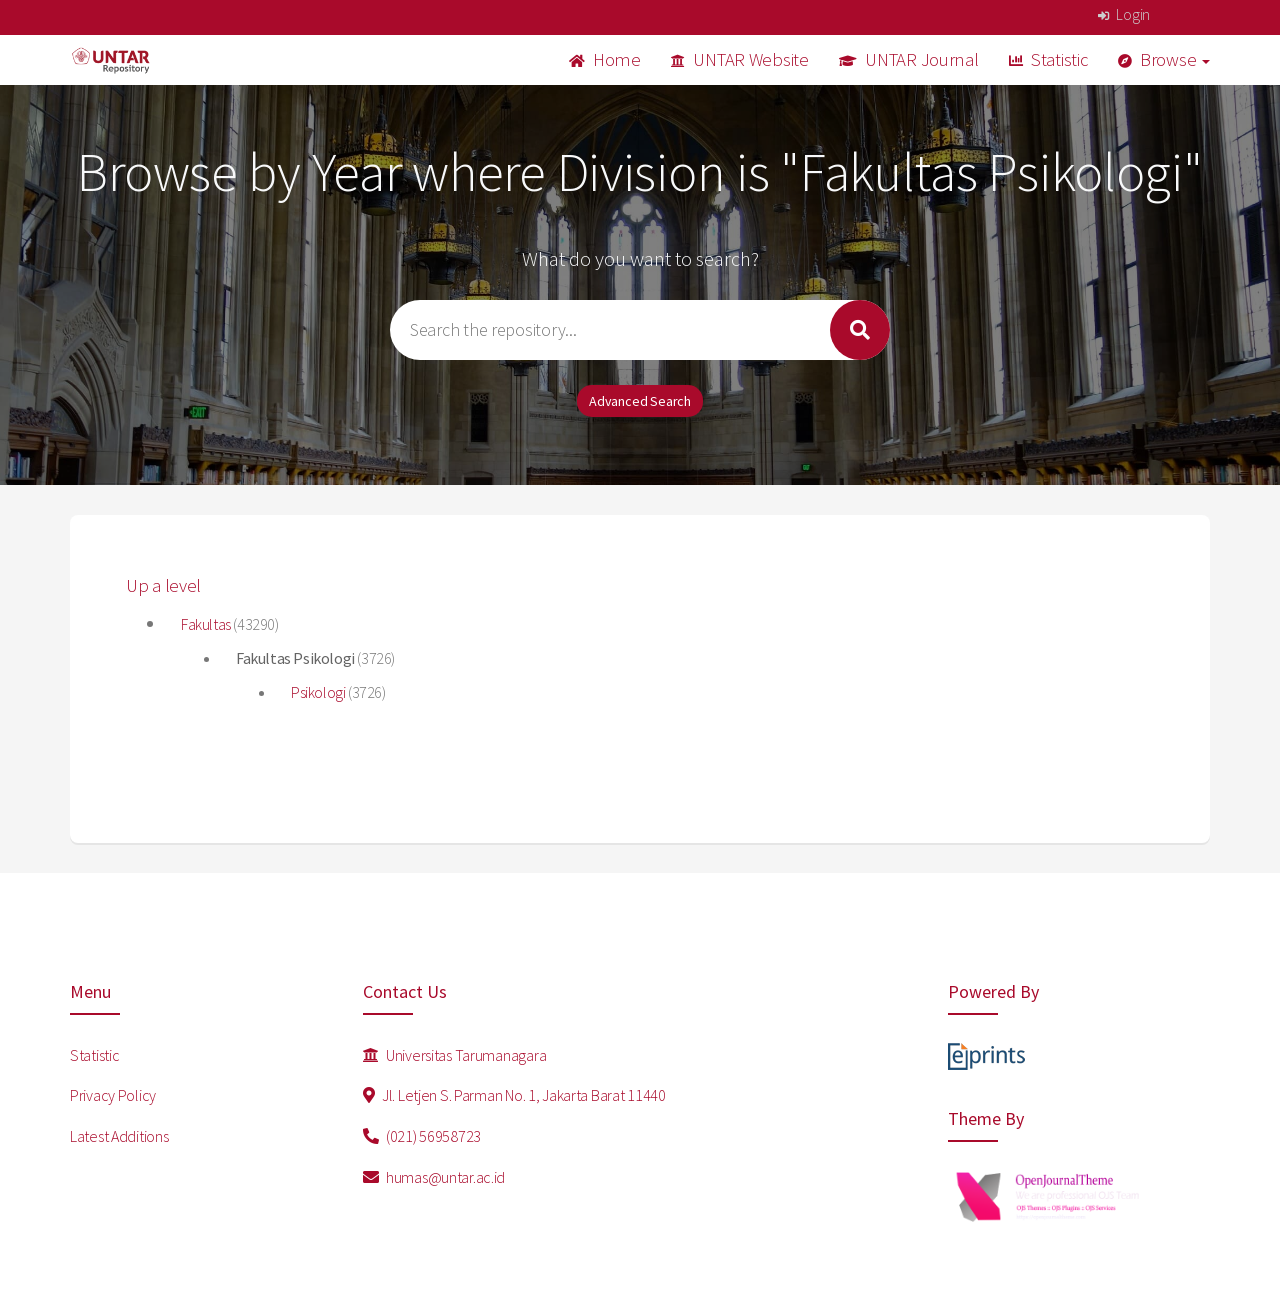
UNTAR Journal (909, 59)
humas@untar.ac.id (434, 1177)
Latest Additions (119, 1136)
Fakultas (207, 624)
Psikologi (319, 692)
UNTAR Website (740, 59)
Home (605, 59)
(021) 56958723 (422, 1136)
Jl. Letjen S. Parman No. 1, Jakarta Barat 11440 (514, 1095)
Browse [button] (1164, 59)
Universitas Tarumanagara (455, 1055)
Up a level (163, 585)
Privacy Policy (113, 1095)
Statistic (1048, 59)
